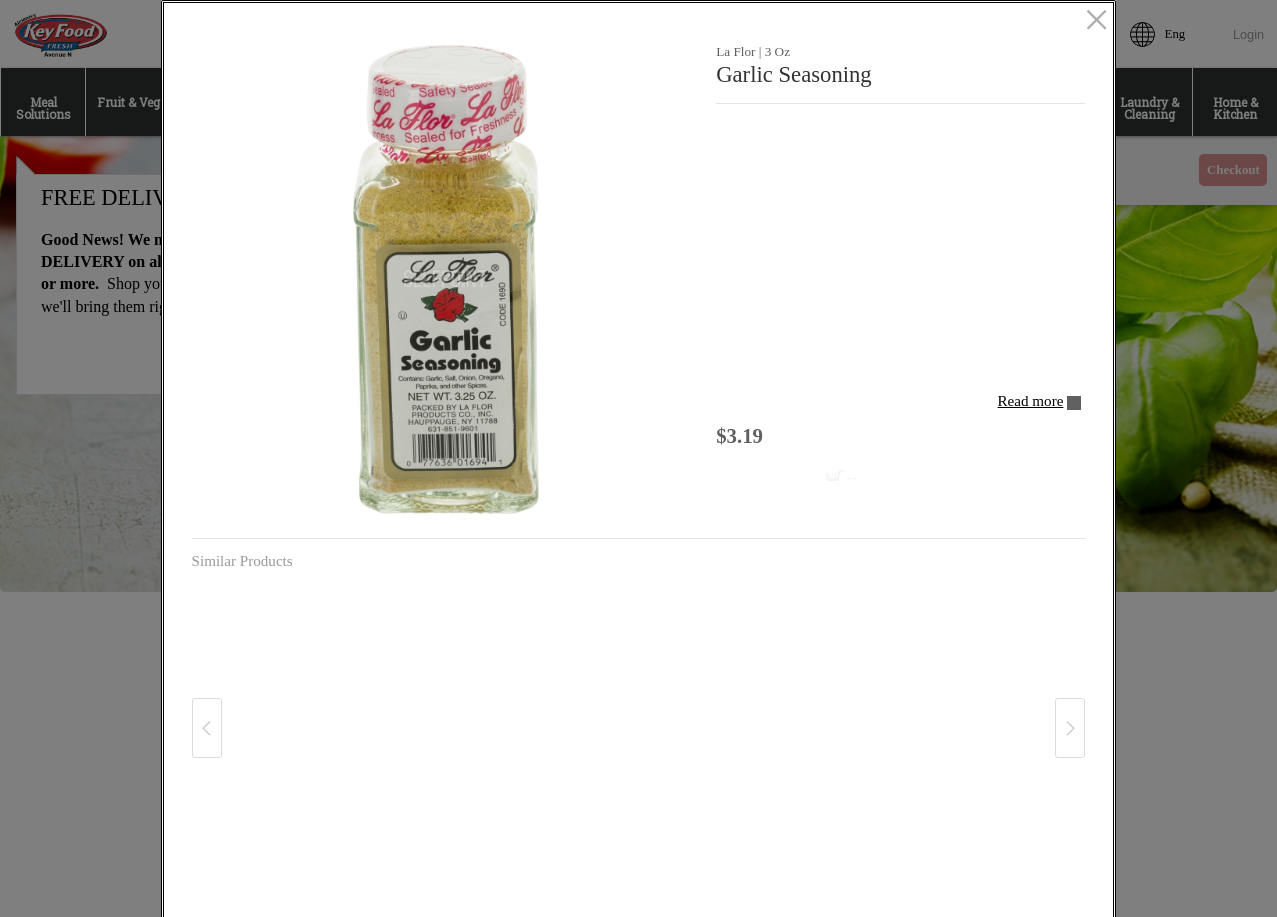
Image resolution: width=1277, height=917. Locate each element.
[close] (1096, 21)
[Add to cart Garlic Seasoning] (799, 477)
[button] (447, 279)
